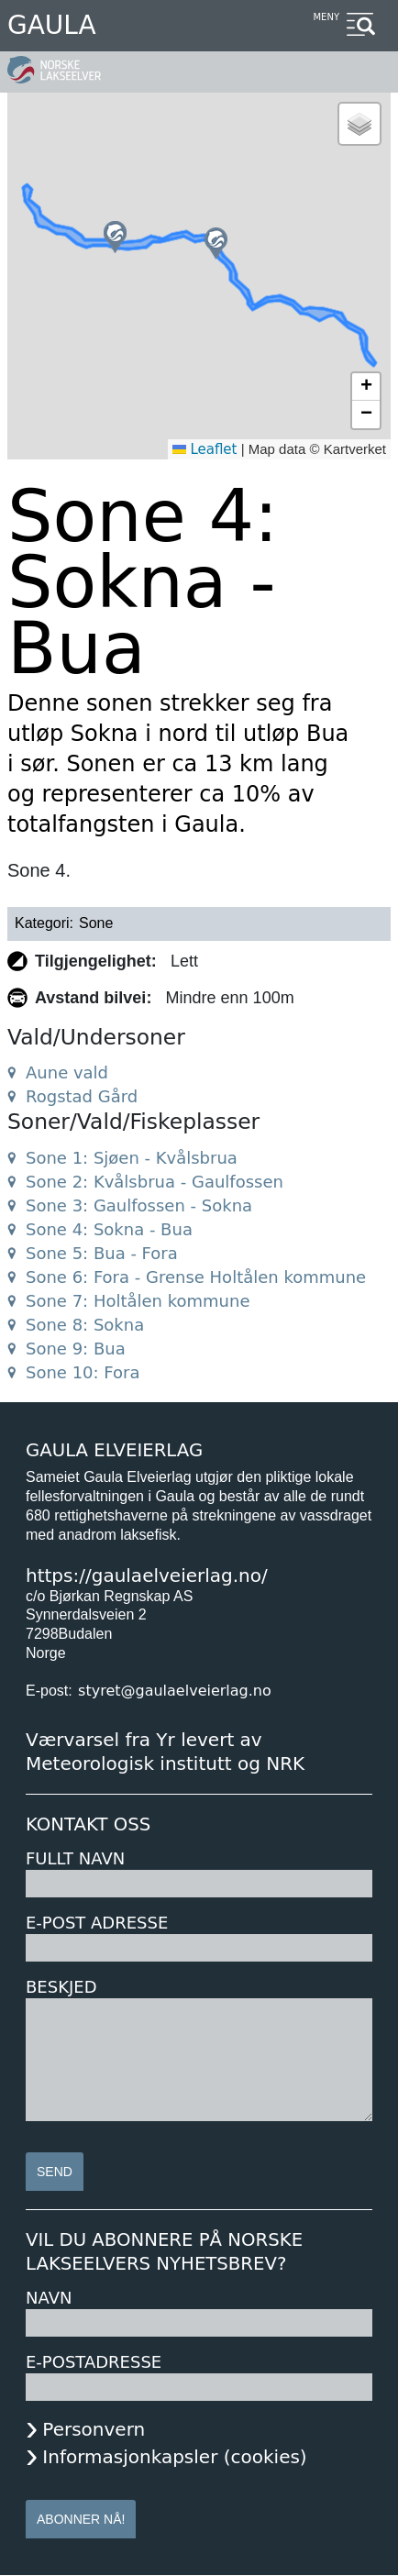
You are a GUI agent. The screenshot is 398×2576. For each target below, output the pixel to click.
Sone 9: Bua (76, 1348)
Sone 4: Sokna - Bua (109, 1229)
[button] (115, 237)
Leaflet (205, 449)
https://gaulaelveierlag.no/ (147, 1575)
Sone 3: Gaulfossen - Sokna (139, 1205)
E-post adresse (97, 1922)
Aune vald (67, 1072)
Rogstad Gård (82, 1096)
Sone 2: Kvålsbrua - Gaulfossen (154, 1181)
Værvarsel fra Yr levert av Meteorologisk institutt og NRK (165, 1751)
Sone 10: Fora (83, 1372)
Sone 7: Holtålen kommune (137, 1300)
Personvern (93, 2429)
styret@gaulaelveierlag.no (174, 1690)
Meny (326, 17)
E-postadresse (93, 2361)
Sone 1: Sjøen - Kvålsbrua (132, 1157)
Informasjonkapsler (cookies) (174, 2457)
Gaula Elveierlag (114, 1450)
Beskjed (61, 1986)
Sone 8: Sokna (85, 1324)
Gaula (51, 25)
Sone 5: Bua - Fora (102, 1253)
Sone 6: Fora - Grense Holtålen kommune (196, 1277)
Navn (49, 2297)
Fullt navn (75, 1858)
